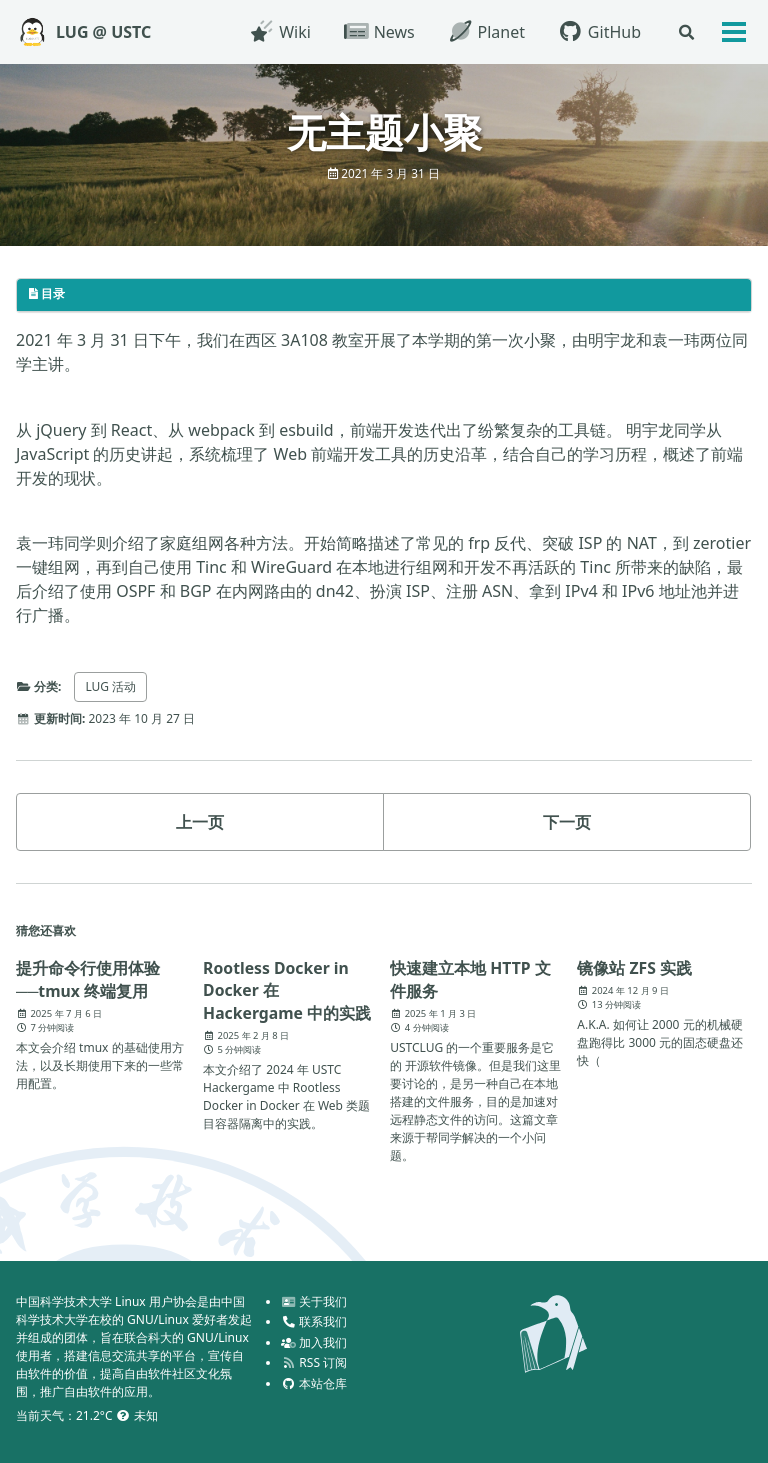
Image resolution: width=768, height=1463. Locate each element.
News (378, 32)
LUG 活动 (111, 686)
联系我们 (314, 1321)
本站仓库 (314, 1383)
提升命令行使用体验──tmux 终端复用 (88, 979)
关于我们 (314, 1301)
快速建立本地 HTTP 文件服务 (470, 979)
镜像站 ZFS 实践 (634, 968)
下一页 (567, 822)
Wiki (278, 32)
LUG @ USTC (103, 32)
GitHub (598, 32)
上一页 (200, 822)
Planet (485, 32)
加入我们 (314, 1342)
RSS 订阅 (314, 1362)
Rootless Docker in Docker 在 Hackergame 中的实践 (288, 990)
